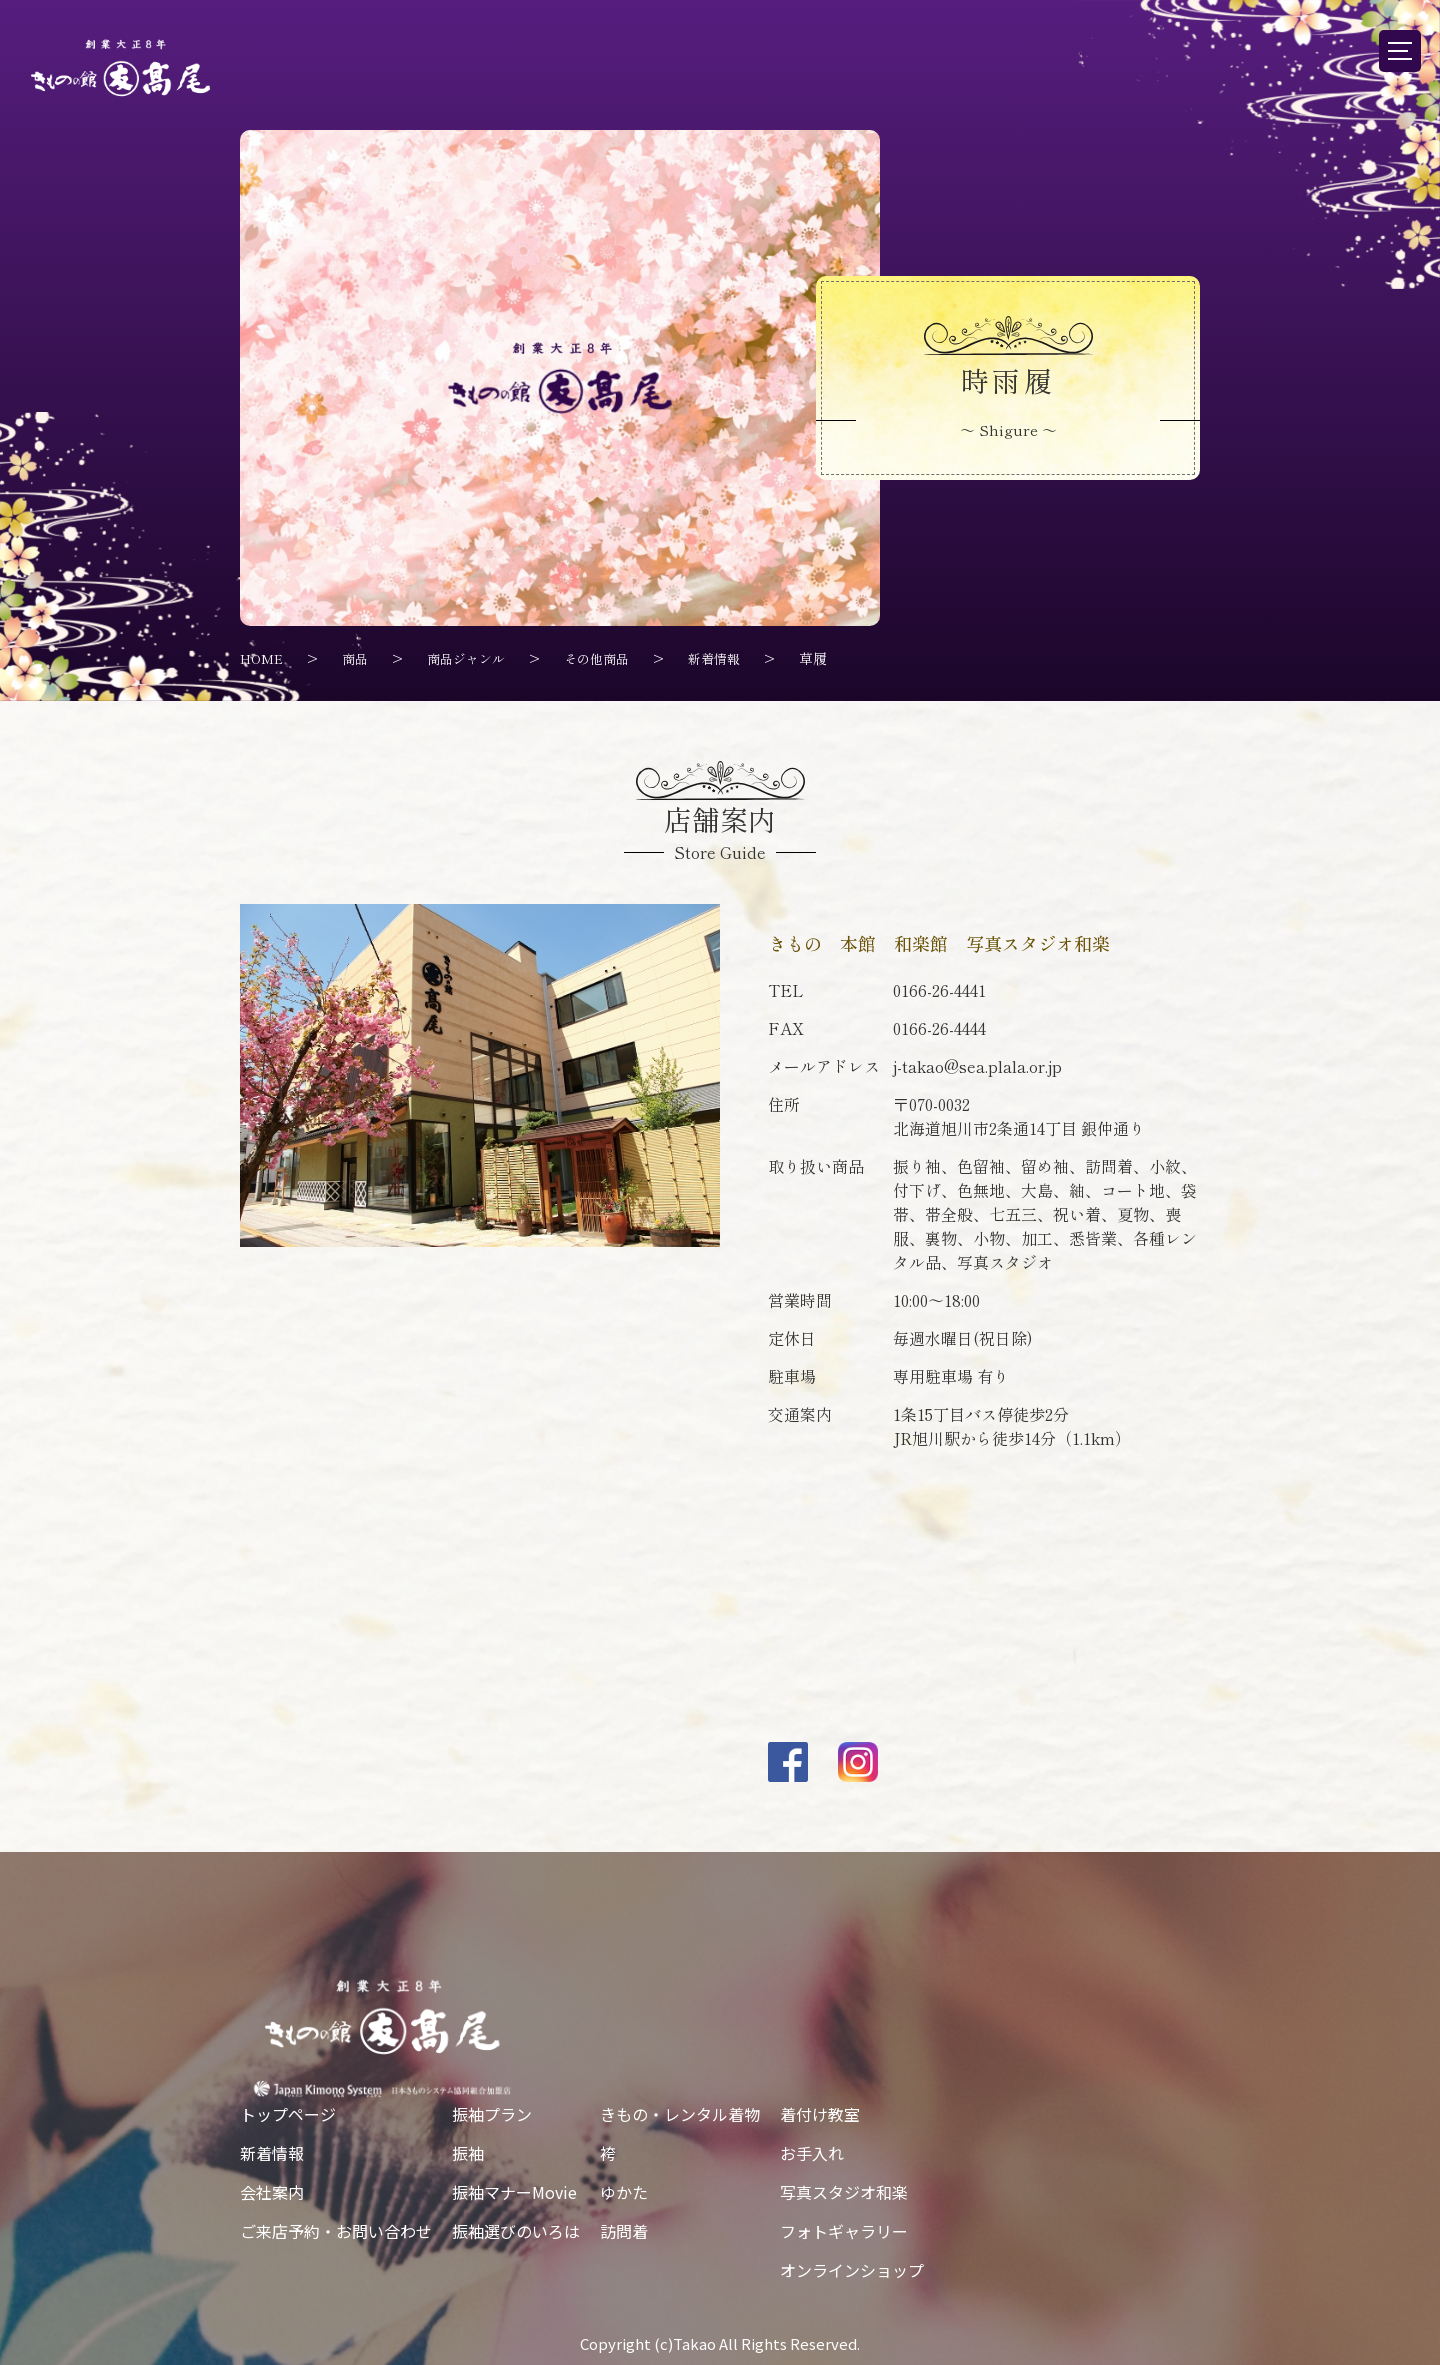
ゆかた (624, 2191)
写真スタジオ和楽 (844, 2191)
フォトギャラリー (844, 2230)
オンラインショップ (852, 2269)
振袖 (468, 2152)
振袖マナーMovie (514, 2191)
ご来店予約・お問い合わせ (336, 2230)
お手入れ (812, 2152)
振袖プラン (492, 2113)
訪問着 (624, 2230)
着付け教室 (820, 2113)
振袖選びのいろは (516, 2230)
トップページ (288, 2113)
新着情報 (272, 2152)
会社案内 (272, 2191)
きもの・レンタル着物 (680, 2113)
